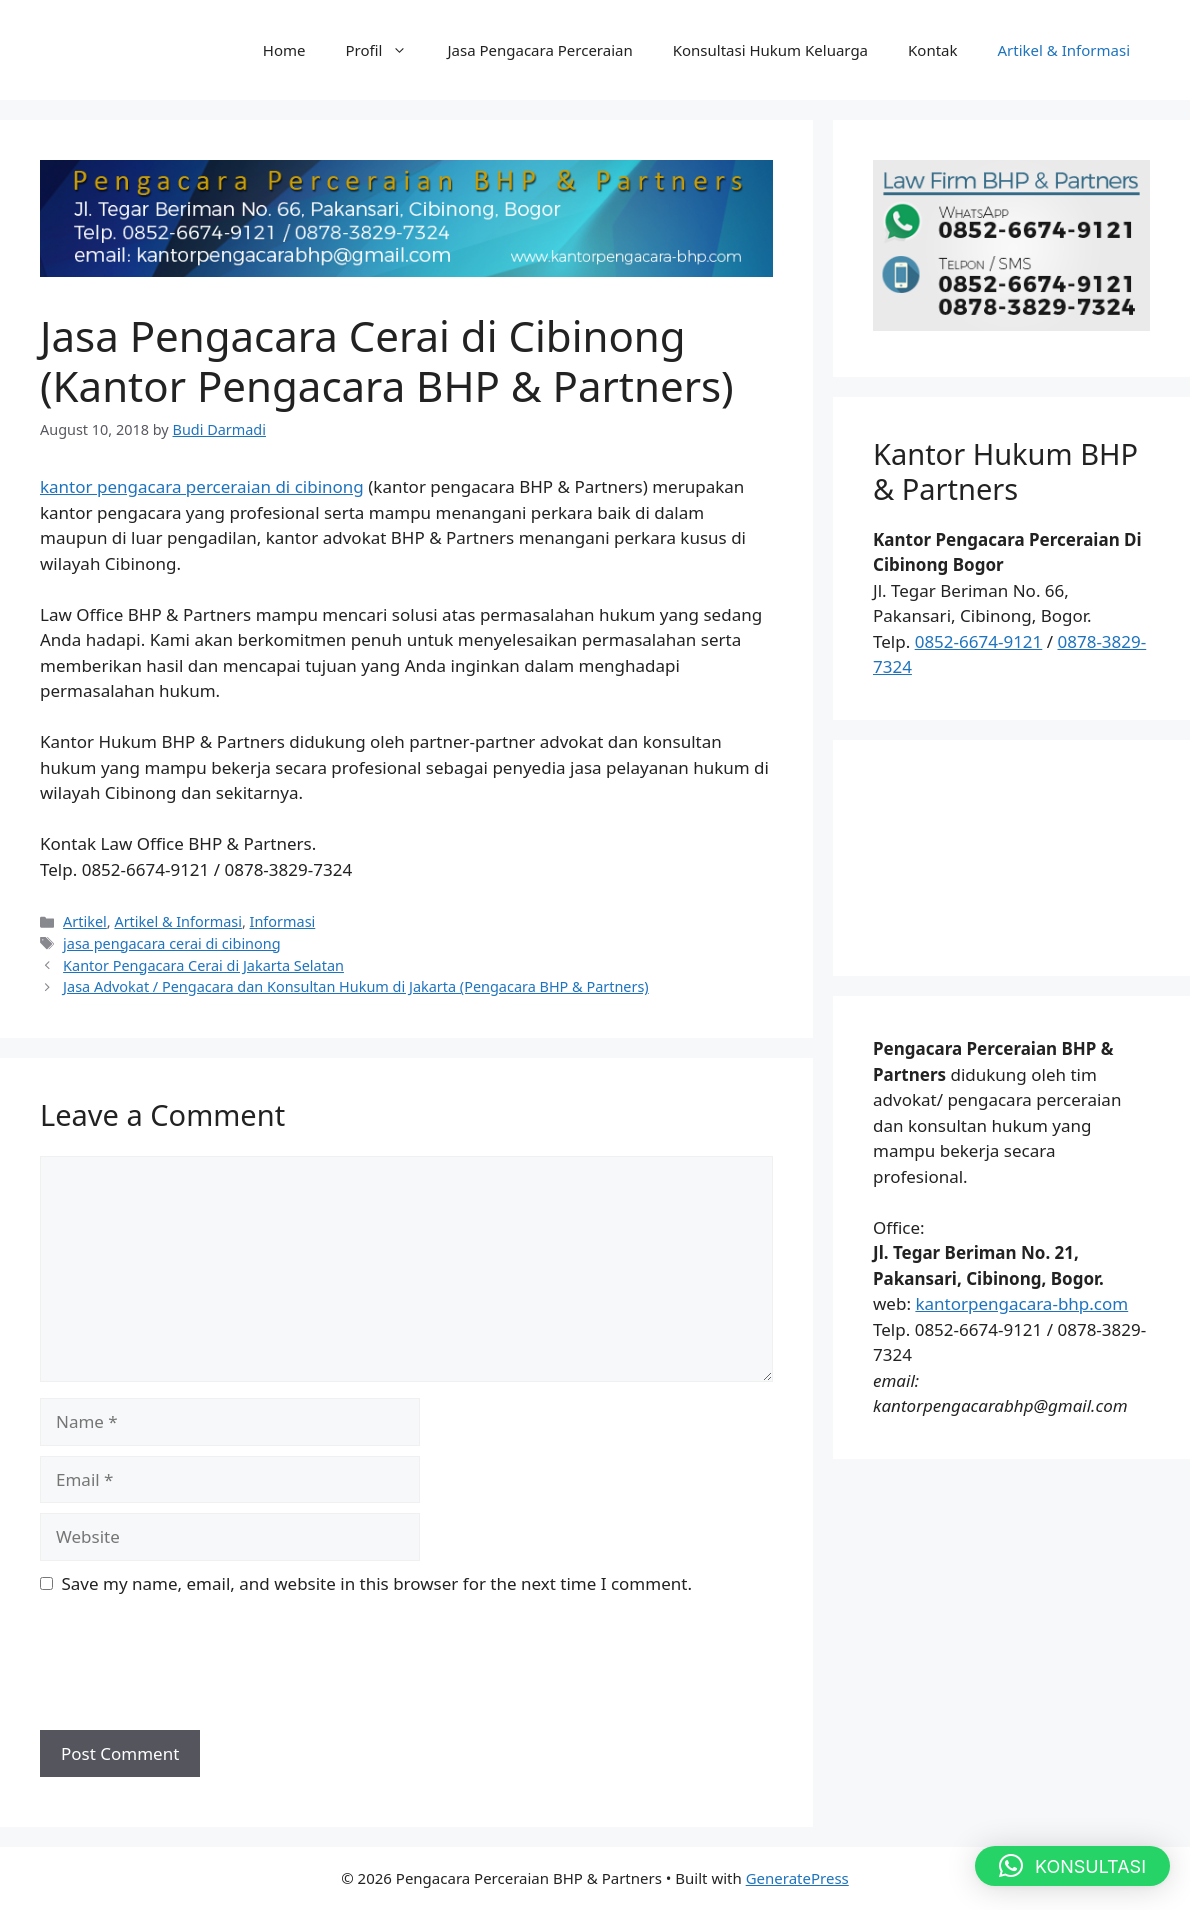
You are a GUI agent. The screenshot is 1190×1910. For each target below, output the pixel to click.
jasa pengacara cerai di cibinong (171, 943)
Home (284, 50)
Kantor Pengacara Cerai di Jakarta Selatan (203, 965)
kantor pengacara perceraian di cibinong (202, 486)
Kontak (932, 50)
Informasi (283, 921)
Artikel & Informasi (1064, 50)
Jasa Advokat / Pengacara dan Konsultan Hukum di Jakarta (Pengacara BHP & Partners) (356, 986)
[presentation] (192, 1671)
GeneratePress (797, 1878)
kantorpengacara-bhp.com (1021, 1303)
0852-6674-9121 (979, 641)
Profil (387, 50)
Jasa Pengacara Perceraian (539, 50)
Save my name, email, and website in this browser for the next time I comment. (377, 1583)
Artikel (85, 921)
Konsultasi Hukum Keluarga (770, 50)
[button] (1072, 1866)
